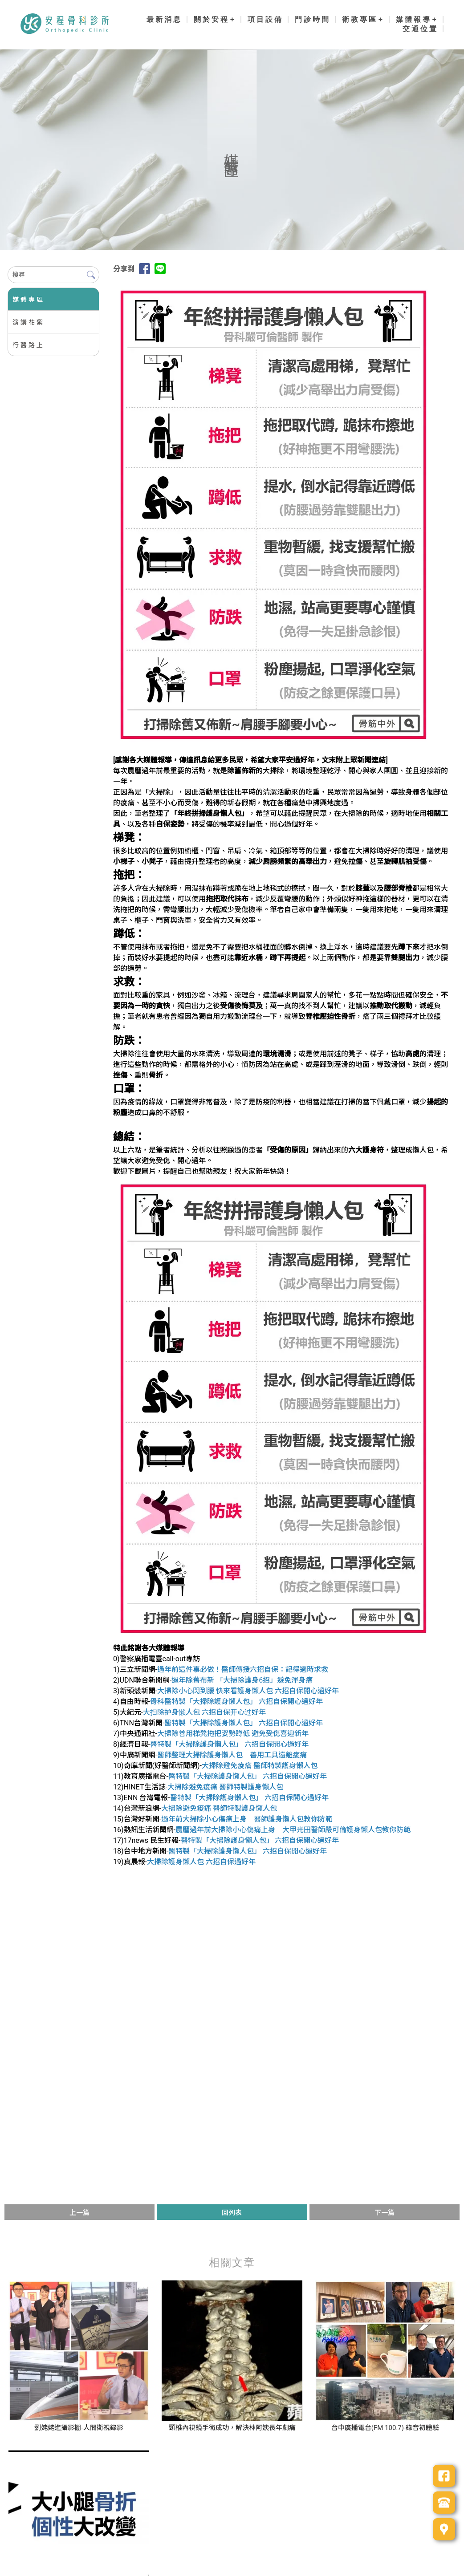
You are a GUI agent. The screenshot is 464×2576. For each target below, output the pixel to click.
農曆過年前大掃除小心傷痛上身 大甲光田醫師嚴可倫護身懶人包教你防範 (293, 1830)
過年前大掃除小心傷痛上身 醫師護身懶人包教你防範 (246, 1819)
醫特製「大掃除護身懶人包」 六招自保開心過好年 (244, 1723)
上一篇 (79, 2213)
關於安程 (211, 19)
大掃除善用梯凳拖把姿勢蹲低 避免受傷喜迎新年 (233, 1733)
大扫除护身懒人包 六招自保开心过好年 (204, 1712)
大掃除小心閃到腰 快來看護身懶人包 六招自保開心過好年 (248, 1691)
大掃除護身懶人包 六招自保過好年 (201, 1862)
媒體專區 (28, 299)
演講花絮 (28, 322)
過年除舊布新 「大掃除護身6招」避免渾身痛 (242, 1680)
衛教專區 (360, 19)
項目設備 (265, 19)
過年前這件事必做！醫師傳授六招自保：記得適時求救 (242, 1669)
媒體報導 (413, 19)
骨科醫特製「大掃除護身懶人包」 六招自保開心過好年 (236, 1701)
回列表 (232, 2213)
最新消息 (164, 19)
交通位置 (420, 28)
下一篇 (384, 2213)
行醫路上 (28, 345)
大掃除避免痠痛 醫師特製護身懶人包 (259, 1765)
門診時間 (312, 19)
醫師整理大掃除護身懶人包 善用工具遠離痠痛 (232, 1755)
